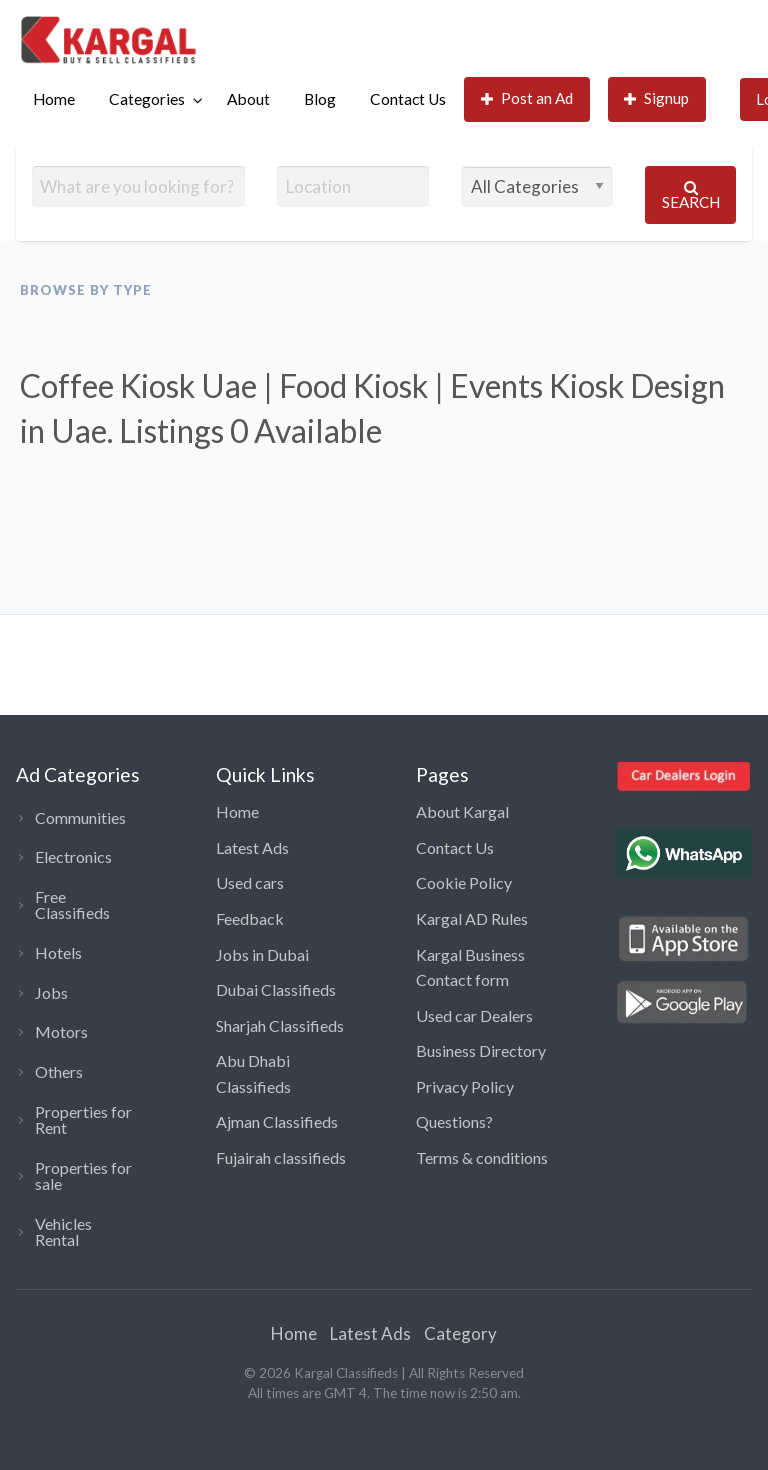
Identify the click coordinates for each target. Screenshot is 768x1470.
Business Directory (481, 1050)
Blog (320, 99)
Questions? (454, 1121)
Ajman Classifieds (277, 1121)
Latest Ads (252, 847)
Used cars (250, 882)
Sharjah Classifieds (280, 1025)
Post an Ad (527, 98)
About (248, 99)
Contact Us (408, 99)
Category (460, 1333)
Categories (147, 99)
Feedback (250, 918)
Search (691, 195)
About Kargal (462, 811)
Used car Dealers (474, 1015)
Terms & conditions (482, 1157)
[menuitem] (54, 99)
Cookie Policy (464, 882)
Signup (657, 98)
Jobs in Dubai (262, 954)
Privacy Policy (465, 1086)
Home (54, 99)
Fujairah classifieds (281, 1157)
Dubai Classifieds (276, 989)
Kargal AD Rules (472, 918)
